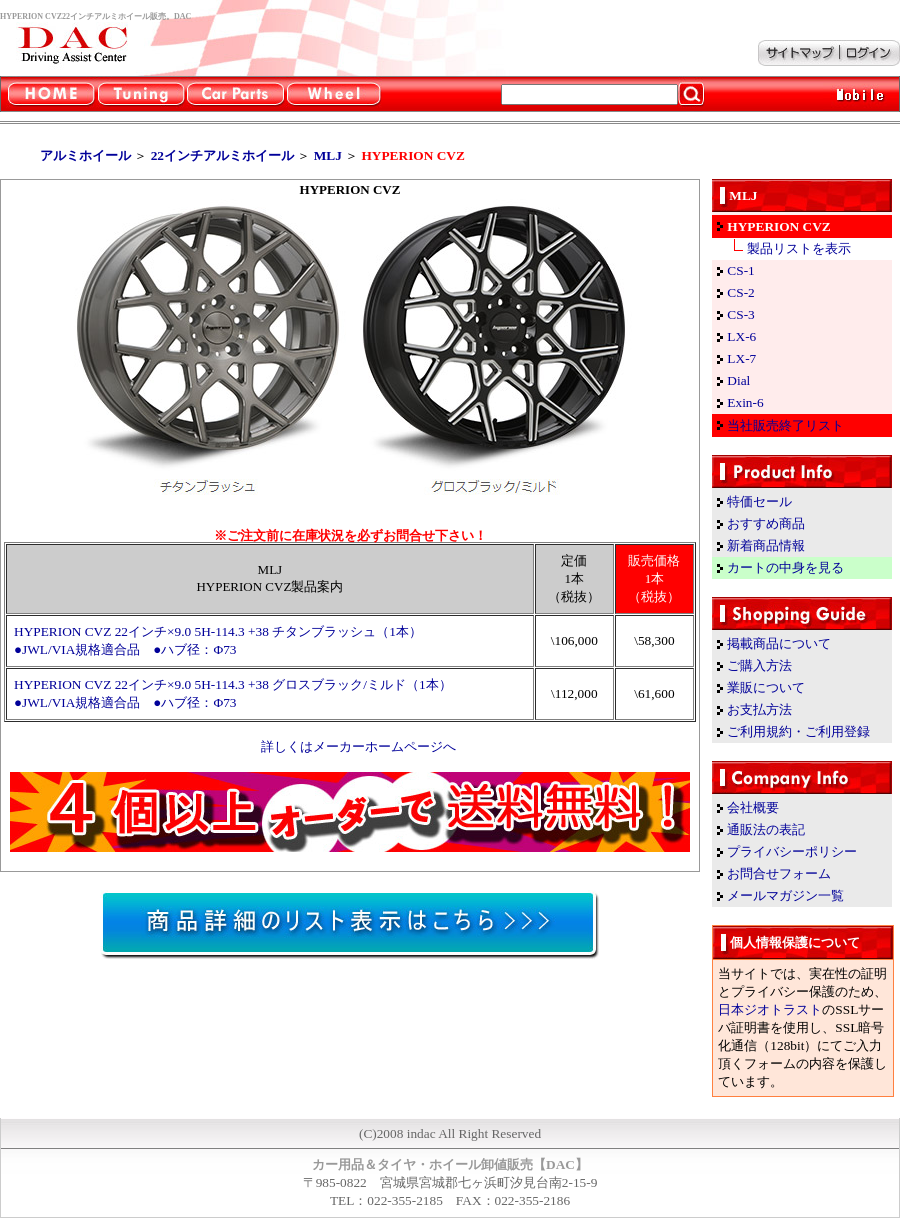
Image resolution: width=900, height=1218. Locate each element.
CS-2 (740, 292)
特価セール (759, 501)
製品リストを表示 (799, 248)
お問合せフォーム (779, 873)
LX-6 (741, 336)
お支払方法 (759, 709)
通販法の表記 (766, 829)
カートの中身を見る (785, 567)
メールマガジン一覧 (785, 895)
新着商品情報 (766, 545)
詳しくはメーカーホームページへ (358, 746)
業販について (766, 687)
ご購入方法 (759, 665)
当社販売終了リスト (785, 425)
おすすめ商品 (766, 523)
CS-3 (740, 314)
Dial (738, 380)
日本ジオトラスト (770, 1009)
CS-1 (740, 270)
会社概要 (753, 807)
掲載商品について (779, 643)
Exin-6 (745, 402)
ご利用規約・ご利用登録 (798, 731)
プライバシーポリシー (792, 851)
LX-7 (741, 358)
